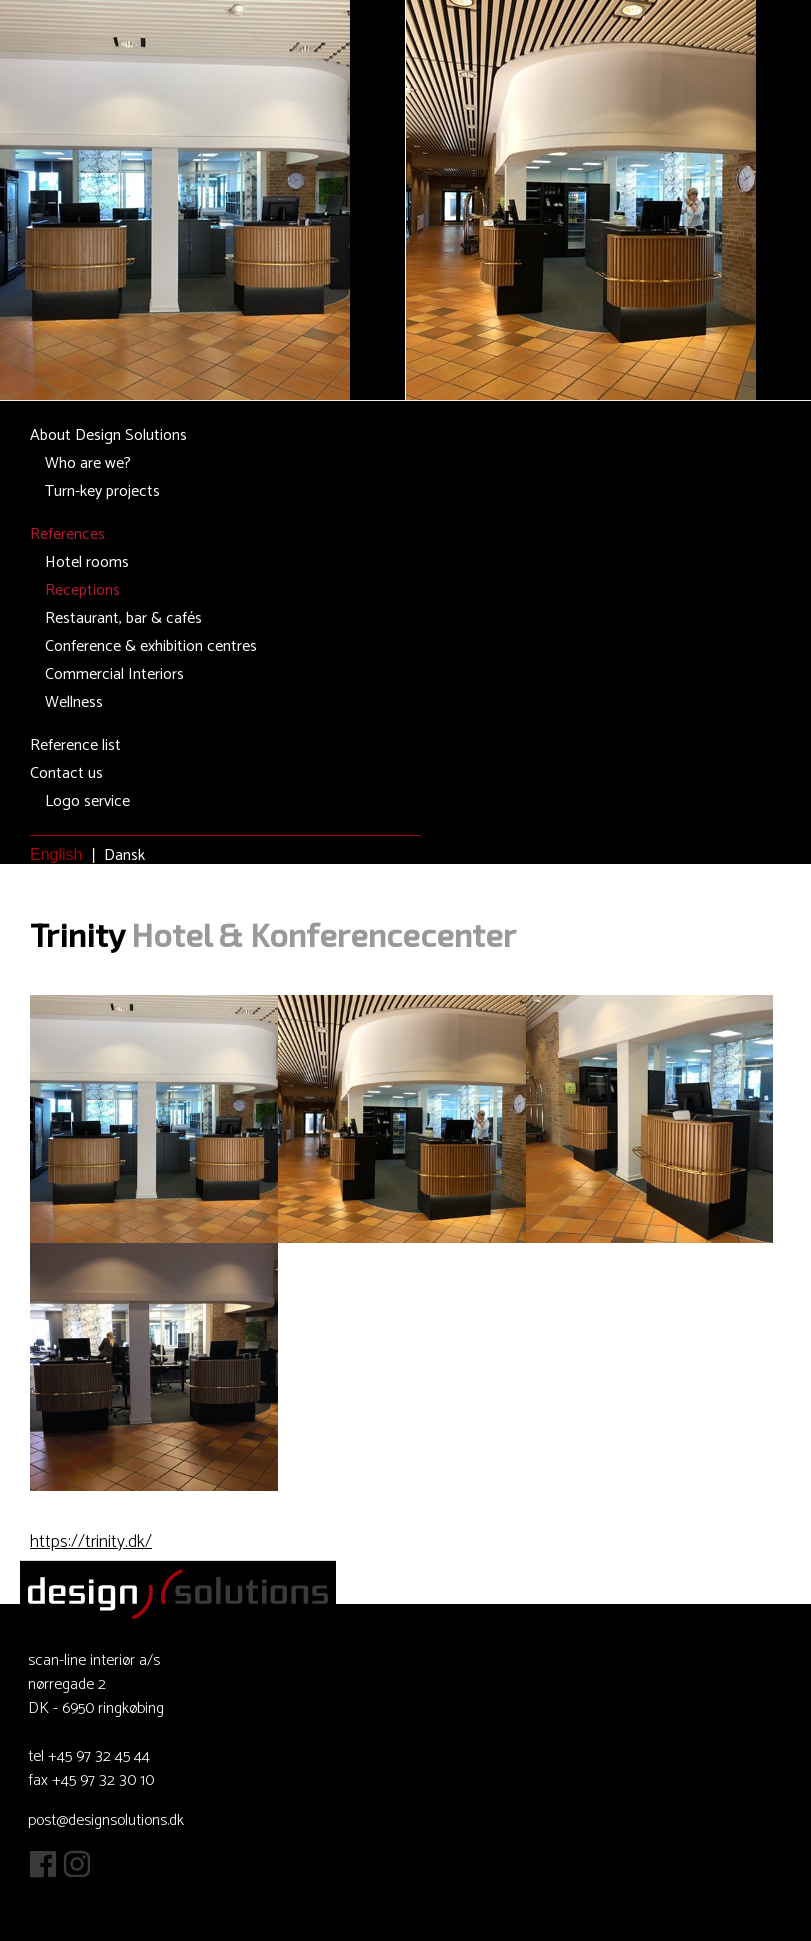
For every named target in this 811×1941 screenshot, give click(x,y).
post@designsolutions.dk (106, 1820)
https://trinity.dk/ (91, 1542)
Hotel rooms (87, 562)
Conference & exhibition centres (151, 646)
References (67, 534)
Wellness (74, 702)
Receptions (82, 590)
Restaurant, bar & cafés (123, 618)
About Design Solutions (108, 435)
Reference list (75, 745)
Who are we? (88, 463)
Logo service (87, 801)
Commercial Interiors (114, 674)
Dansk (124, 855)
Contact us (66, 773)
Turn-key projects (102, 491)
